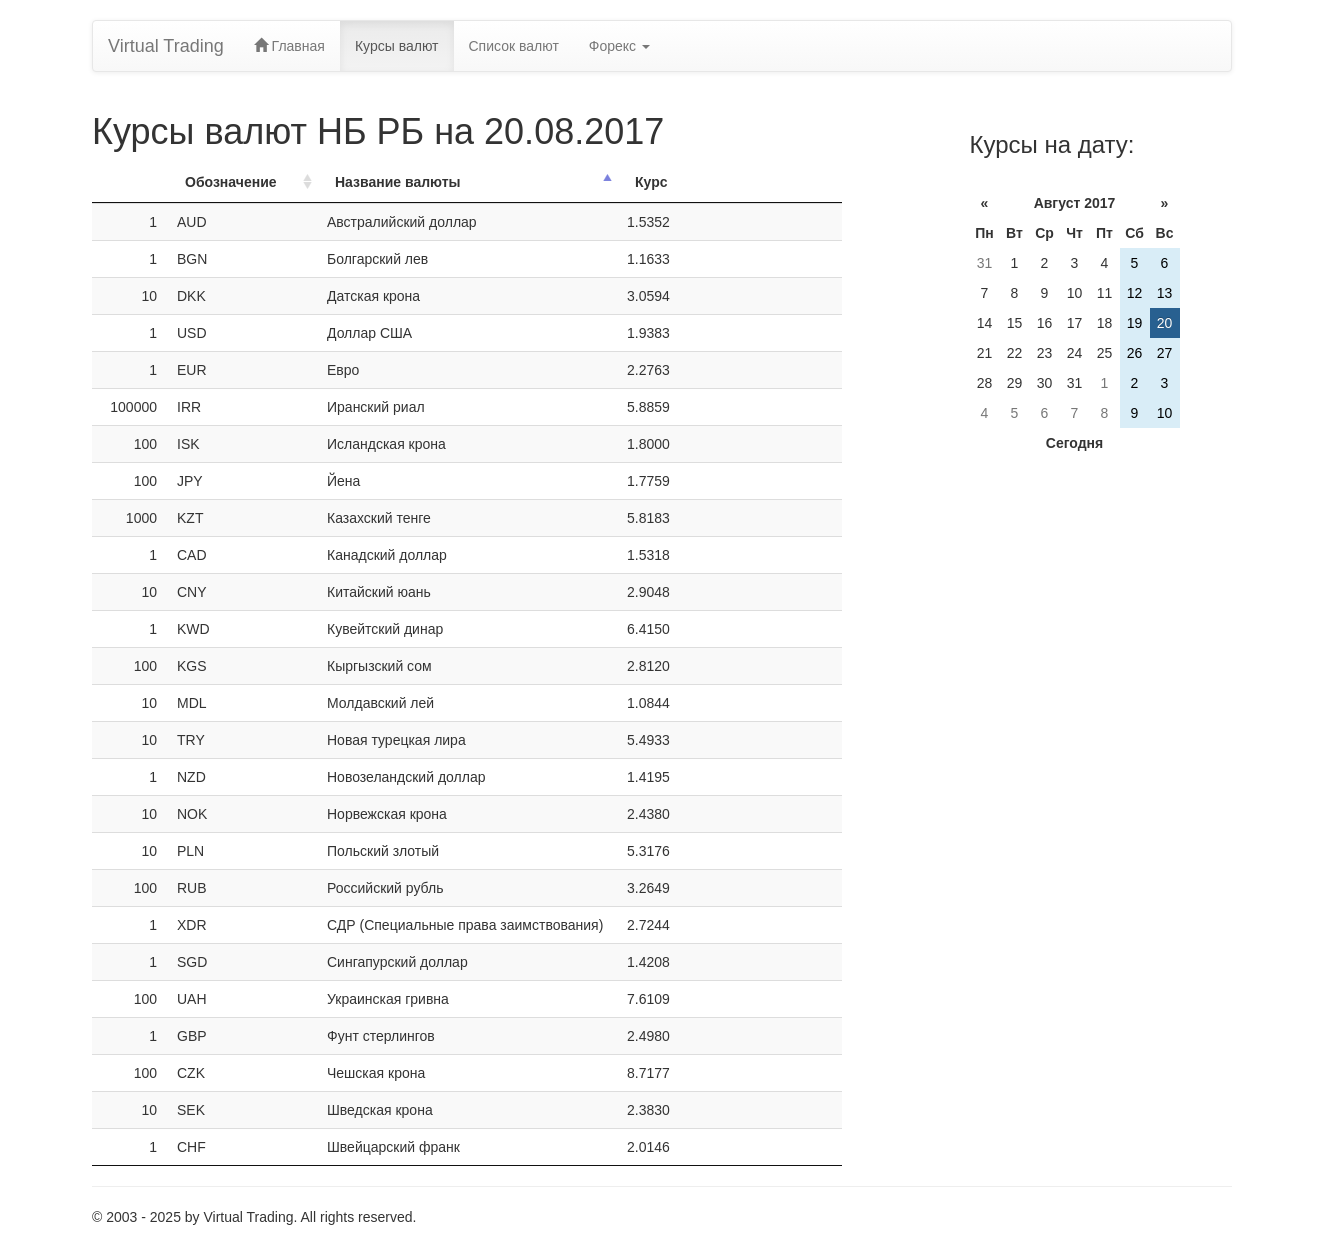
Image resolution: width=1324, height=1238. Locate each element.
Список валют (514, 46)
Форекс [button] (619, 46)
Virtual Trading (166, 46)
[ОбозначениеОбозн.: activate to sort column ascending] (242, 182)
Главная (289, 46)
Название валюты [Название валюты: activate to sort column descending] (398, 182)
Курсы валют (397, 46)
